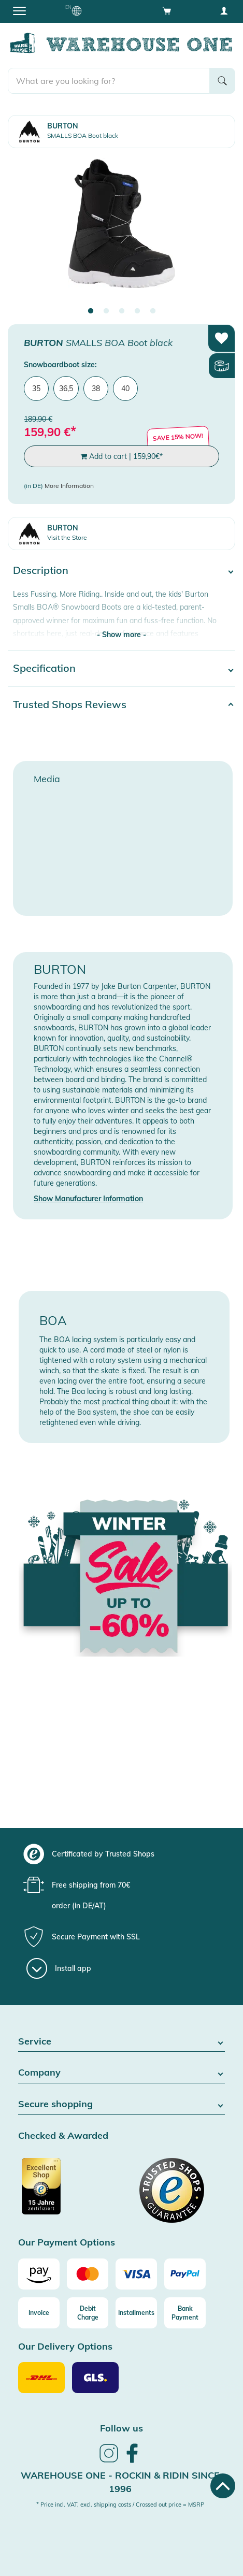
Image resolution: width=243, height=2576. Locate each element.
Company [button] (121, 2072)
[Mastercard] (87, 2274)
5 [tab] (153, 311)
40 (125, 388)
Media (47, 779)
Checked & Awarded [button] (63, 2136)
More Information (69, 486)
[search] (109, 81)
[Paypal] (185, 2274)
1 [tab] (90, 311)
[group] (120, 1854)
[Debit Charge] (87, 2312)
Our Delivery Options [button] (65, 2346)
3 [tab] (122, 311)
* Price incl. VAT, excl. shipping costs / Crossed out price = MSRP (120, 2504)
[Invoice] (39, 2312)
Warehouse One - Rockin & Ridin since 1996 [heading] (120, 2482)
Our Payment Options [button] (66, 2242)
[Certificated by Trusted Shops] (69, 2191)
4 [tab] (137, 311)
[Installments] (136, 2312)
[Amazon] (39, 2274)
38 (96, 388)
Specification (44, 667)
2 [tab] (106, 311)
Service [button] (121, 2041)
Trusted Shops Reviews (69, 704)
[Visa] (136, 2274)
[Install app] (58, 1968)
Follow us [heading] (121, 2428)
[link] (108, 2461)
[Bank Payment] (185, 2312)
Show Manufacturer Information (88, 1198)
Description (40, 570)
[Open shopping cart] (166, 10)
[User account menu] (223, 10)
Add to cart (121, 456)
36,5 (66, 388)
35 (36, 388)
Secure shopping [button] (121, 2104)
